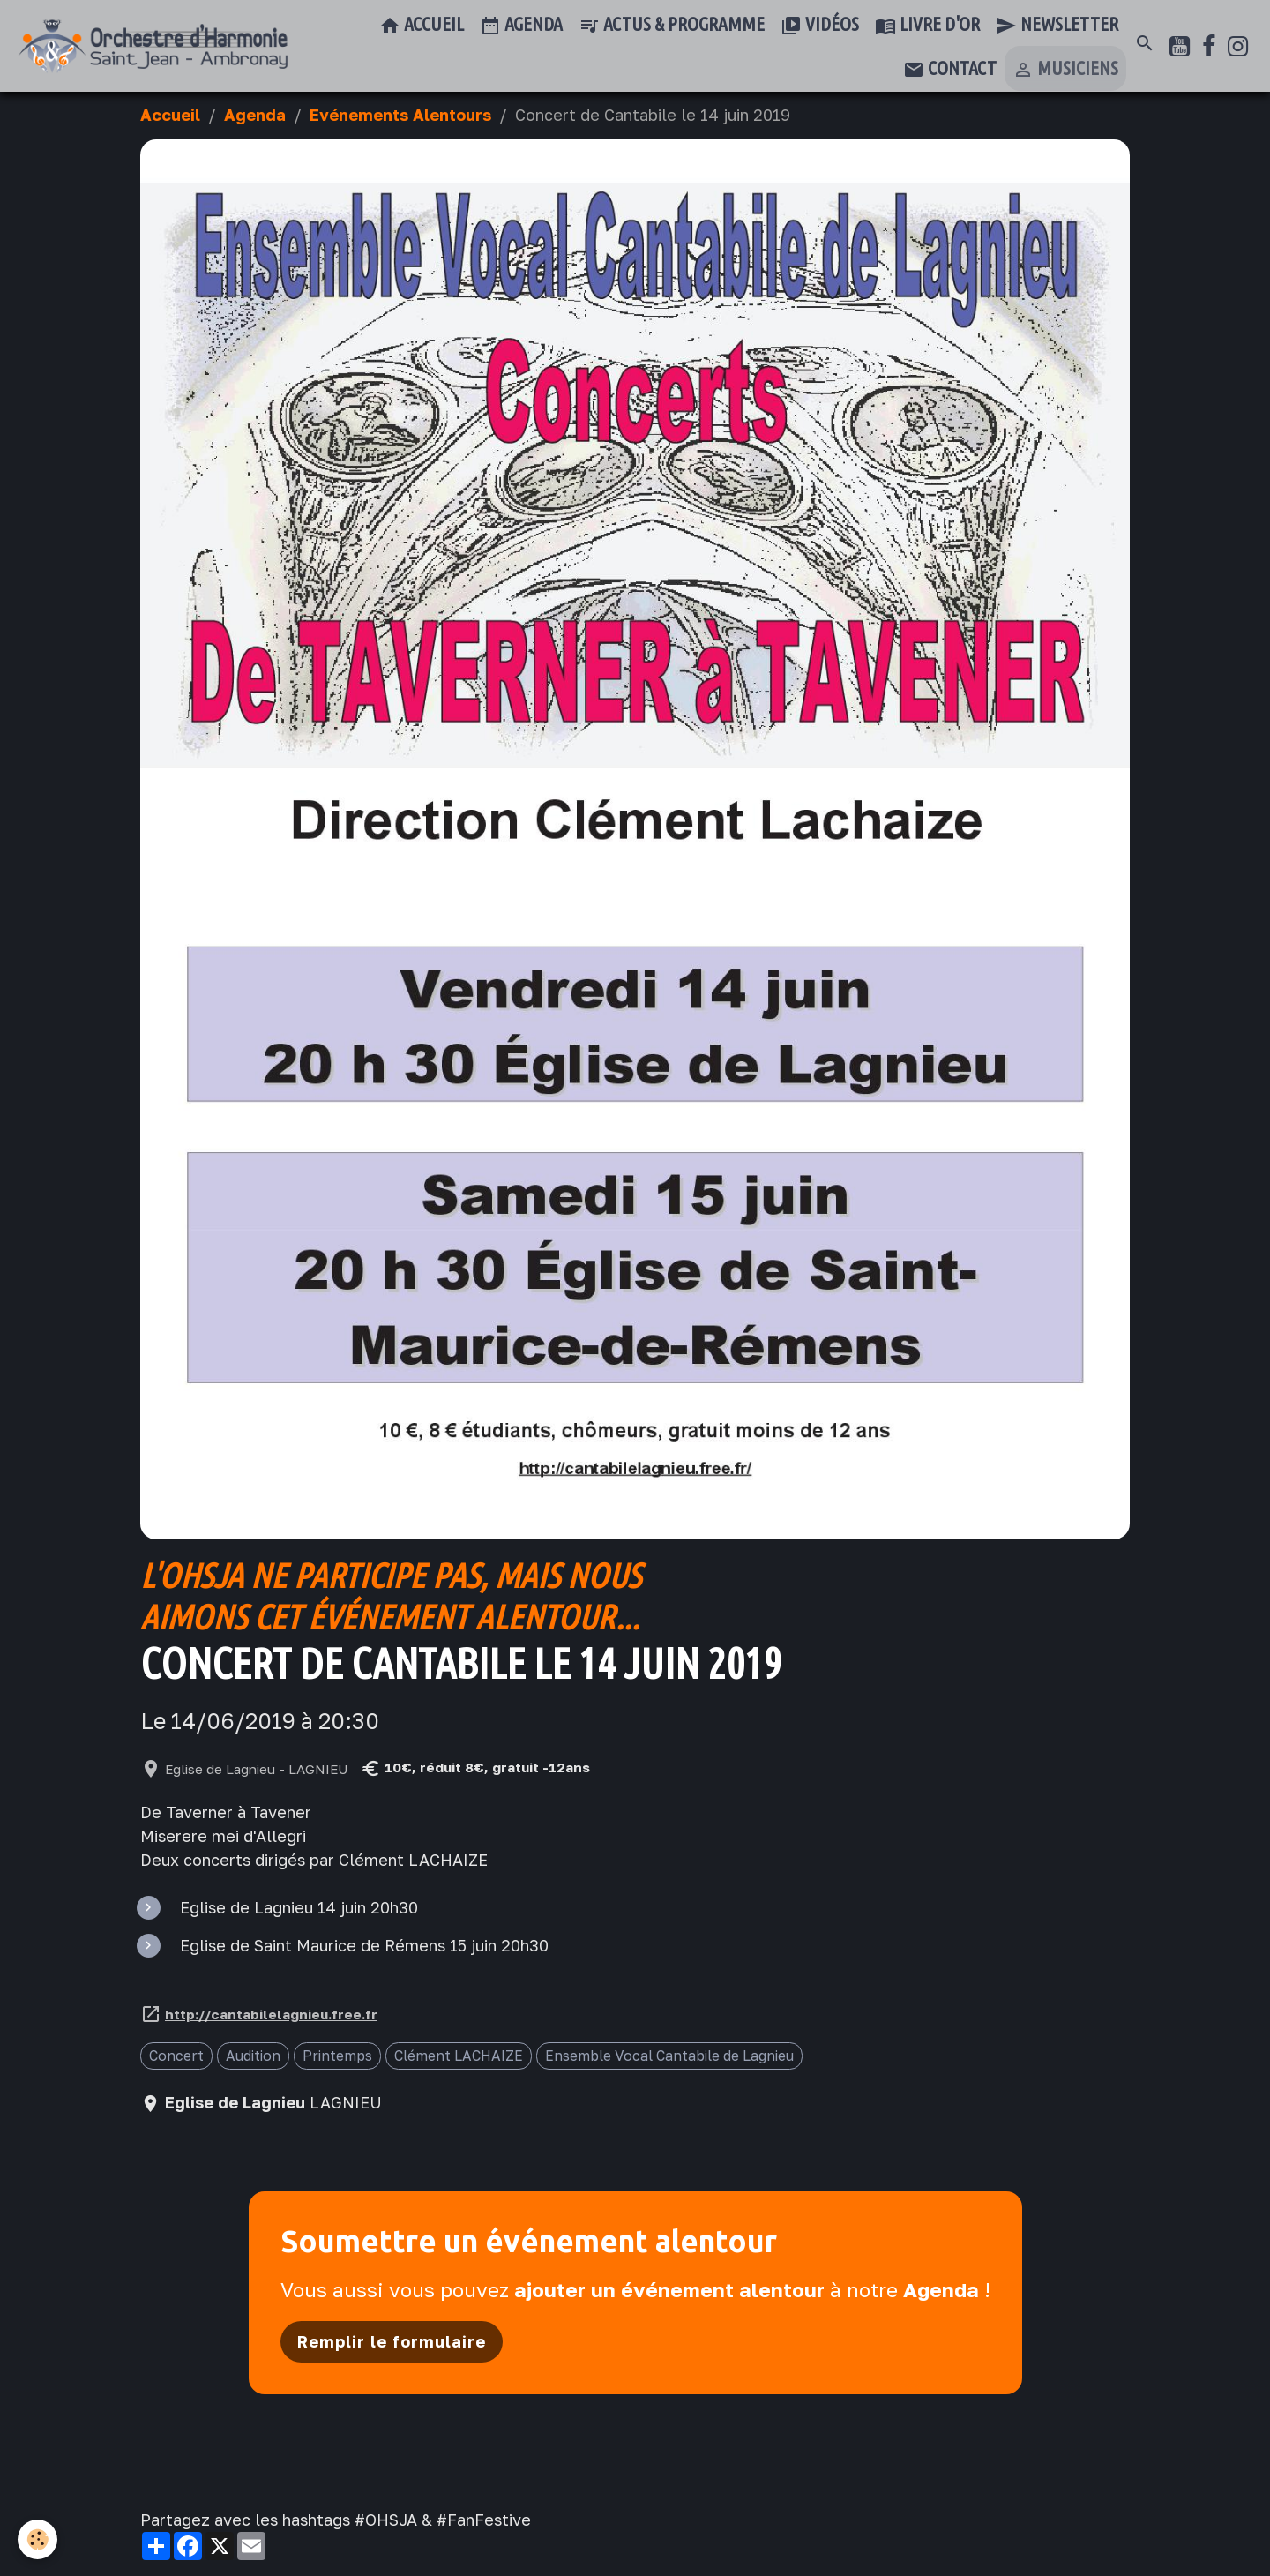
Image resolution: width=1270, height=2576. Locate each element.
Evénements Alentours (400, 114)
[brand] (153, 46)
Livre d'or (927, 25)
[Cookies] (37, 2539)
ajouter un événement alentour (669, 2290)
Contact (950, 69)
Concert (176, 2055)
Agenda (521, 25)
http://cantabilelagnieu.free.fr (271, 2014)
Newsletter (1057, 25)
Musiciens (1065, 69)
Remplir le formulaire (391, 2341)
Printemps (337, 2055)
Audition (253, 2055)
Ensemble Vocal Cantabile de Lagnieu (669, 2055)
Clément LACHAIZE (458, 2055)
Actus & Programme (672, 25)
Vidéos (820, 25)
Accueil (421, 25)
